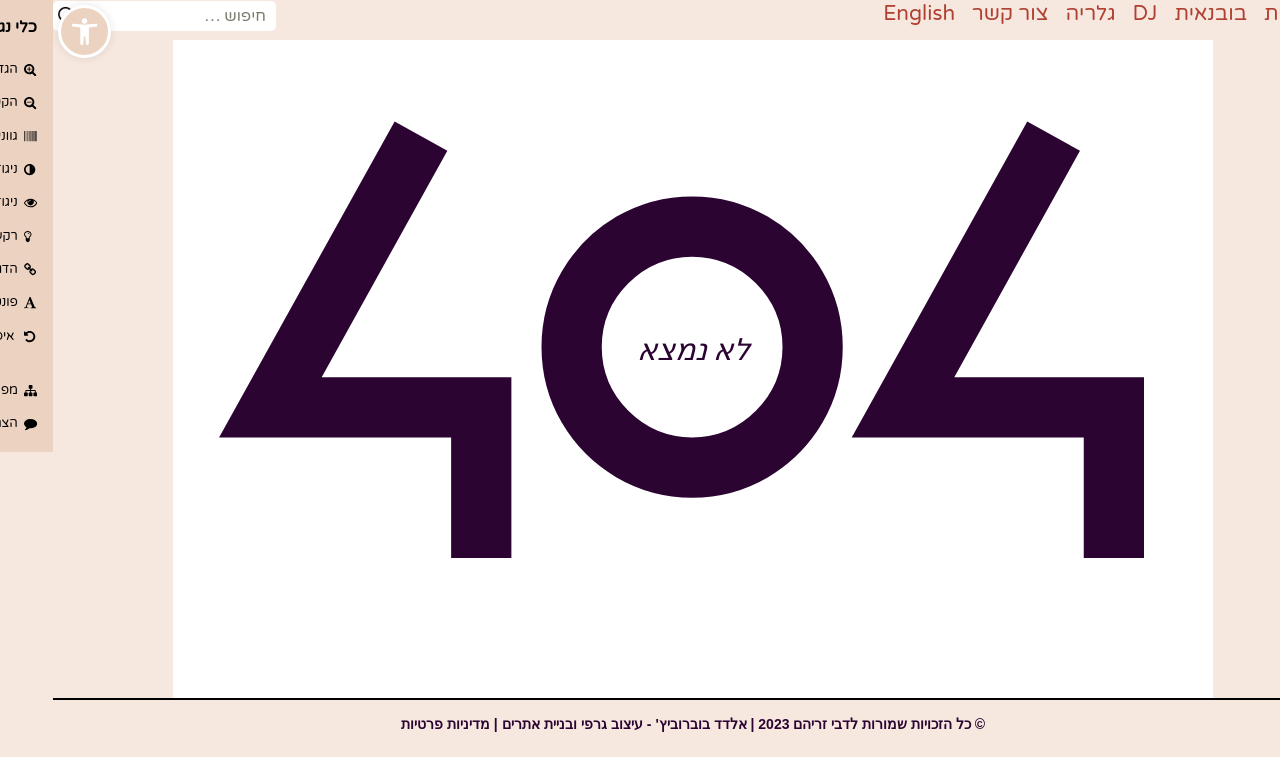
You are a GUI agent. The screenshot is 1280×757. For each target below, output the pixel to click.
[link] (31, 31)
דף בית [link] (1242, 13)
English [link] (866, 13)
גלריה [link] (1038, 13)
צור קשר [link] (957, 13)
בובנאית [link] (1157, 13)
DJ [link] (1092, 13)
